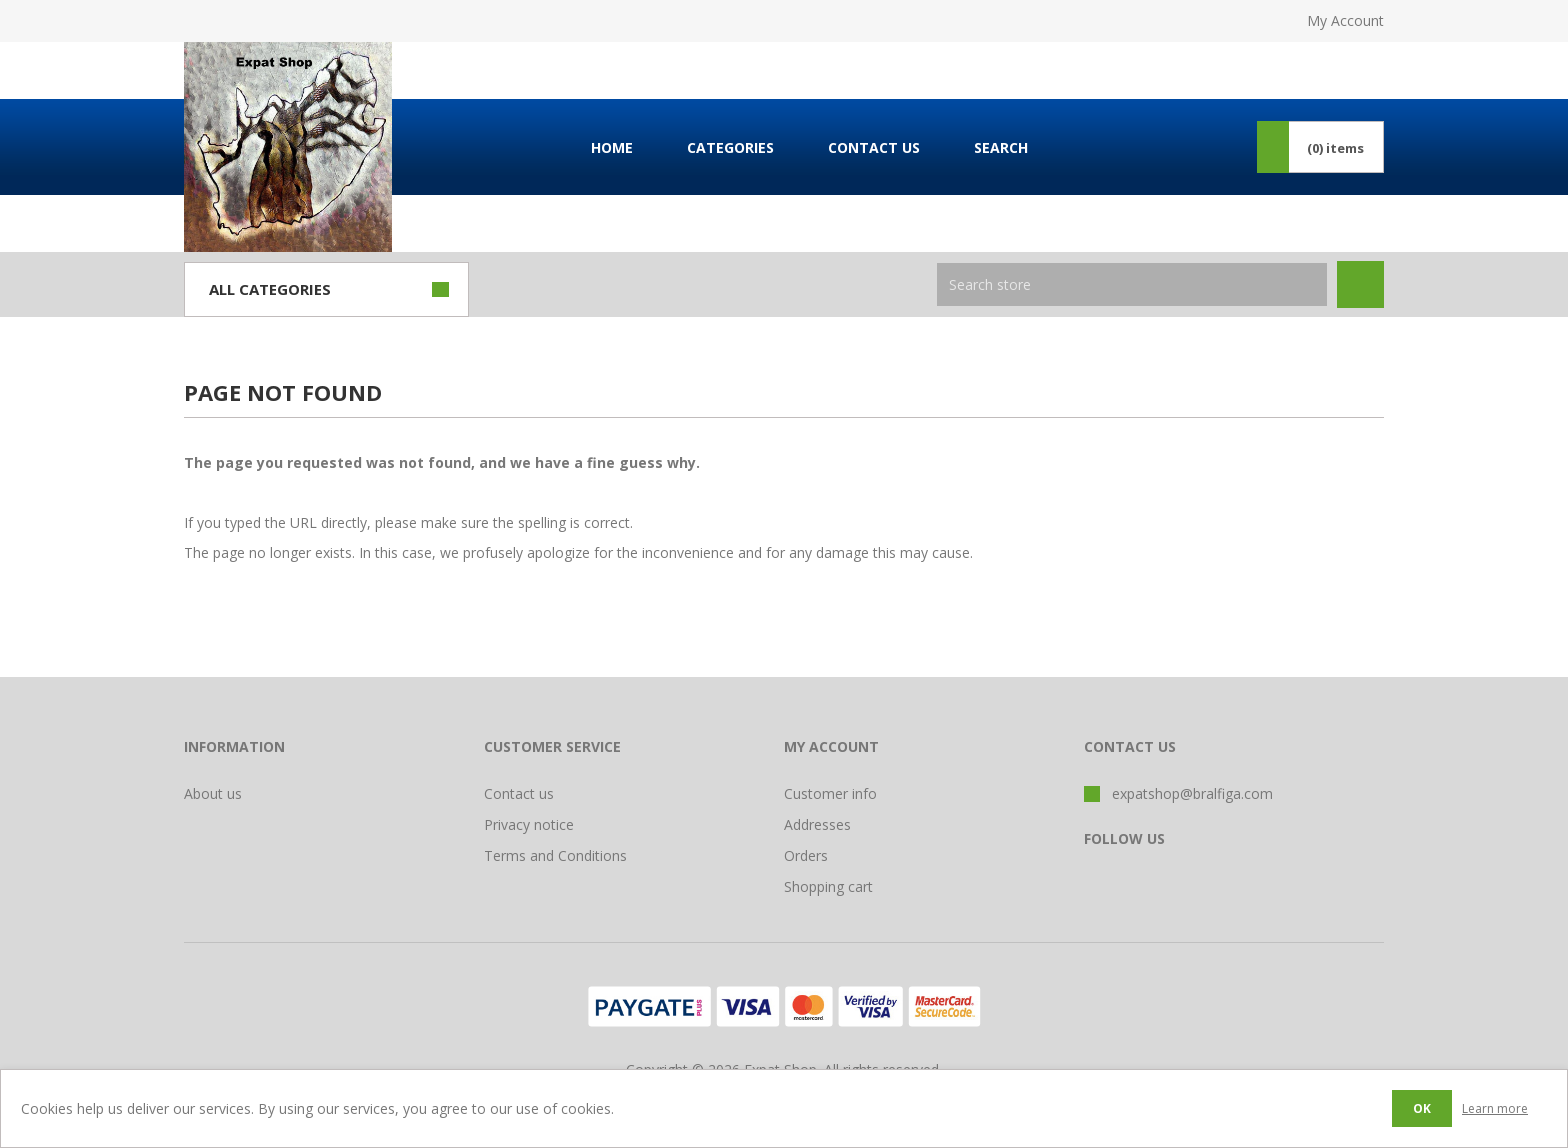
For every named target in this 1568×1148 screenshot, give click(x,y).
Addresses (817, 824)
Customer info (830, 793)
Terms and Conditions (555, 855)
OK (1422, 1108)
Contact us (519, 793)
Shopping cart (828, 886)
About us (213, 793)
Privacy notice (529, 824)
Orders (806, 855)
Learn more (1495, 1108)
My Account (1345, 20)
